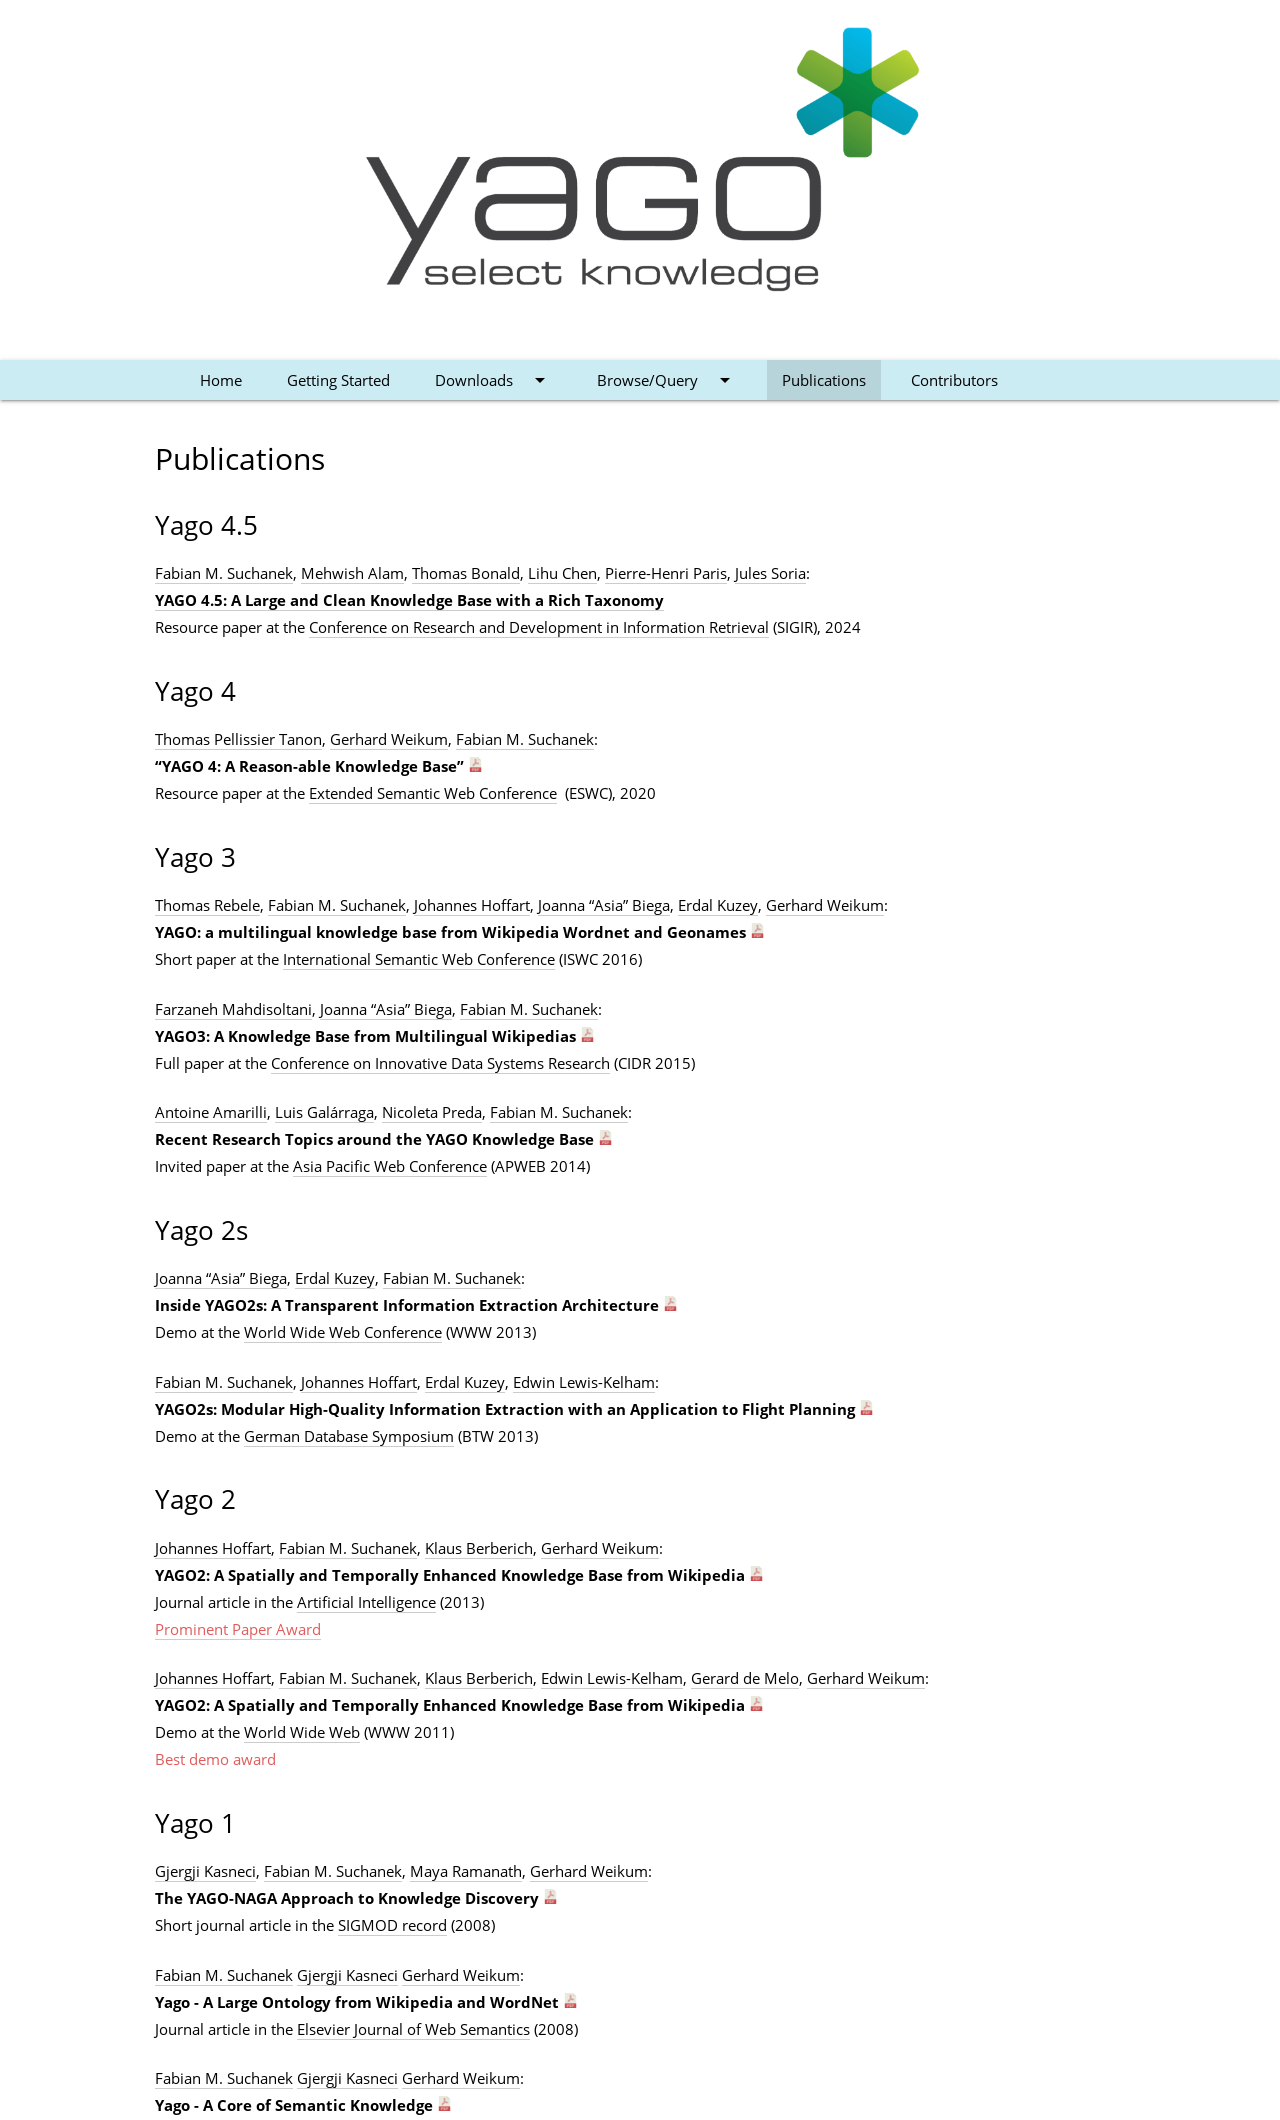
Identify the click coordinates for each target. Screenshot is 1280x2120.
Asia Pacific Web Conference (390, 1166)
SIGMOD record (392, 1925)
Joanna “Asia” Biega (604, 905)
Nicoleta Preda (432, 1112)
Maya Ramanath (466, 1871)
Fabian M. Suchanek (224, 573)
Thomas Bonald (466, 573)
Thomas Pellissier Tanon (238, 739)
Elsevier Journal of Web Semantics (413, 2029)
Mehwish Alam (352, 573)
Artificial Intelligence (366, 1602)
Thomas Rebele (207, 905)
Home (221, 380)
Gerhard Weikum (389, 739)
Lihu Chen (562, 573)
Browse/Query (667, 380)
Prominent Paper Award (238, 1629)
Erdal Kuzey (718, 905)
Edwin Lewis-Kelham (584, 1382)
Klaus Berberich (479, 1548)
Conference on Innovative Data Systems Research (440, 1063)
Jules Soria (770, 573)
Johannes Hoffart (472, 905)
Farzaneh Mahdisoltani (233, 1009)
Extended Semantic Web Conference (433, 793)
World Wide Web (302, 1732)
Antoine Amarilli (211, 1112)
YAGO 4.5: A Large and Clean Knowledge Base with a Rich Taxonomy (409, 600)
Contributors (954, 380)
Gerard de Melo (745, 1678)
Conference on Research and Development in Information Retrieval (539, 627)
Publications (824, 380)
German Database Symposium (349, 1436)
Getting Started (338, 380)
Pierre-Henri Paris (666, 573)
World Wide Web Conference (343, 1332)
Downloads (493, 380)
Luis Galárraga (324, 1112)
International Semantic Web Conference (419, 959)
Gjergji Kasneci (205, 1871)
